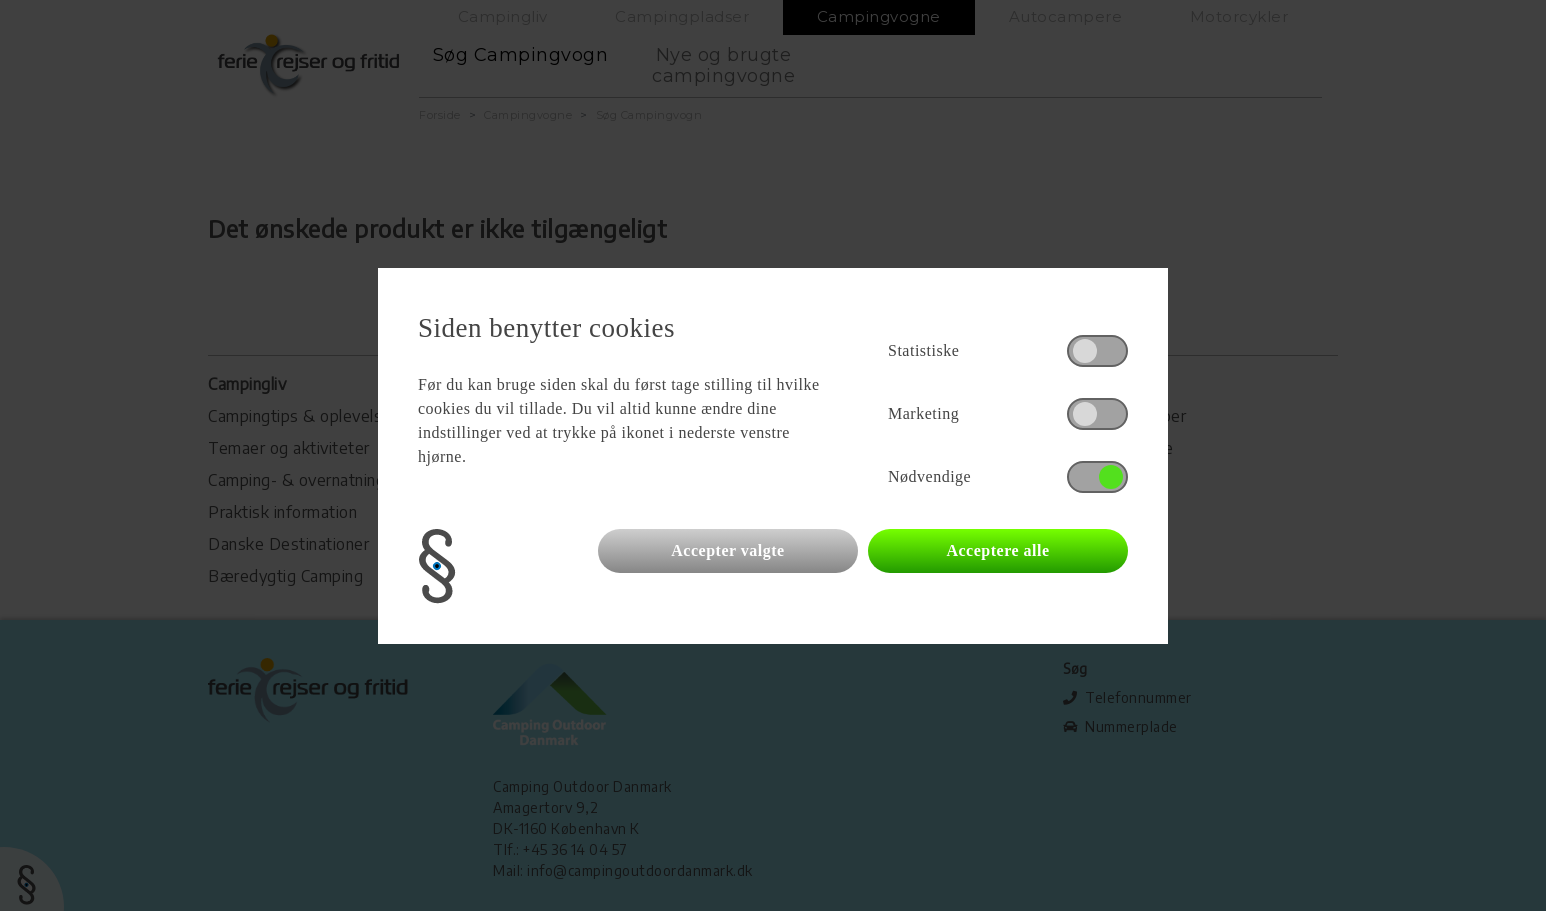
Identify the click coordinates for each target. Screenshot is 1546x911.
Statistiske (923, 350)
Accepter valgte (727, 550)
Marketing (923, 413)
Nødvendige (929, 476)
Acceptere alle (997, 550)
